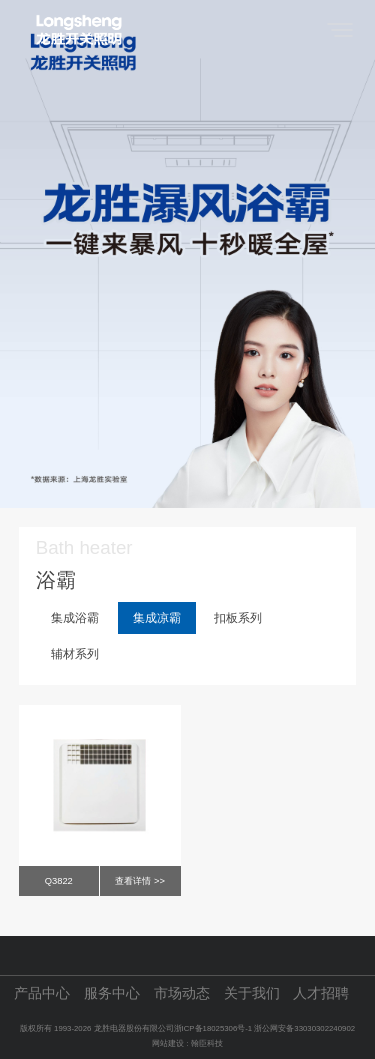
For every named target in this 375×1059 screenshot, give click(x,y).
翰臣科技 (207, 1043)
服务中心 (112, 993)
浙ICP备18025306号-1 (214, 1028)
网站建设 (168, 1043)
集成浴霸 (75, 618)
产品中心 (42, 993)
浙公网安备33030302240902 (304, 1028)
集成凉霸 (157, 618)
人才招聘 (321, 993)
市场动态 (182, 993)
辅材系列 (75, 654)
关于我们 (252, 993)
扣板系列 (238, 618)
